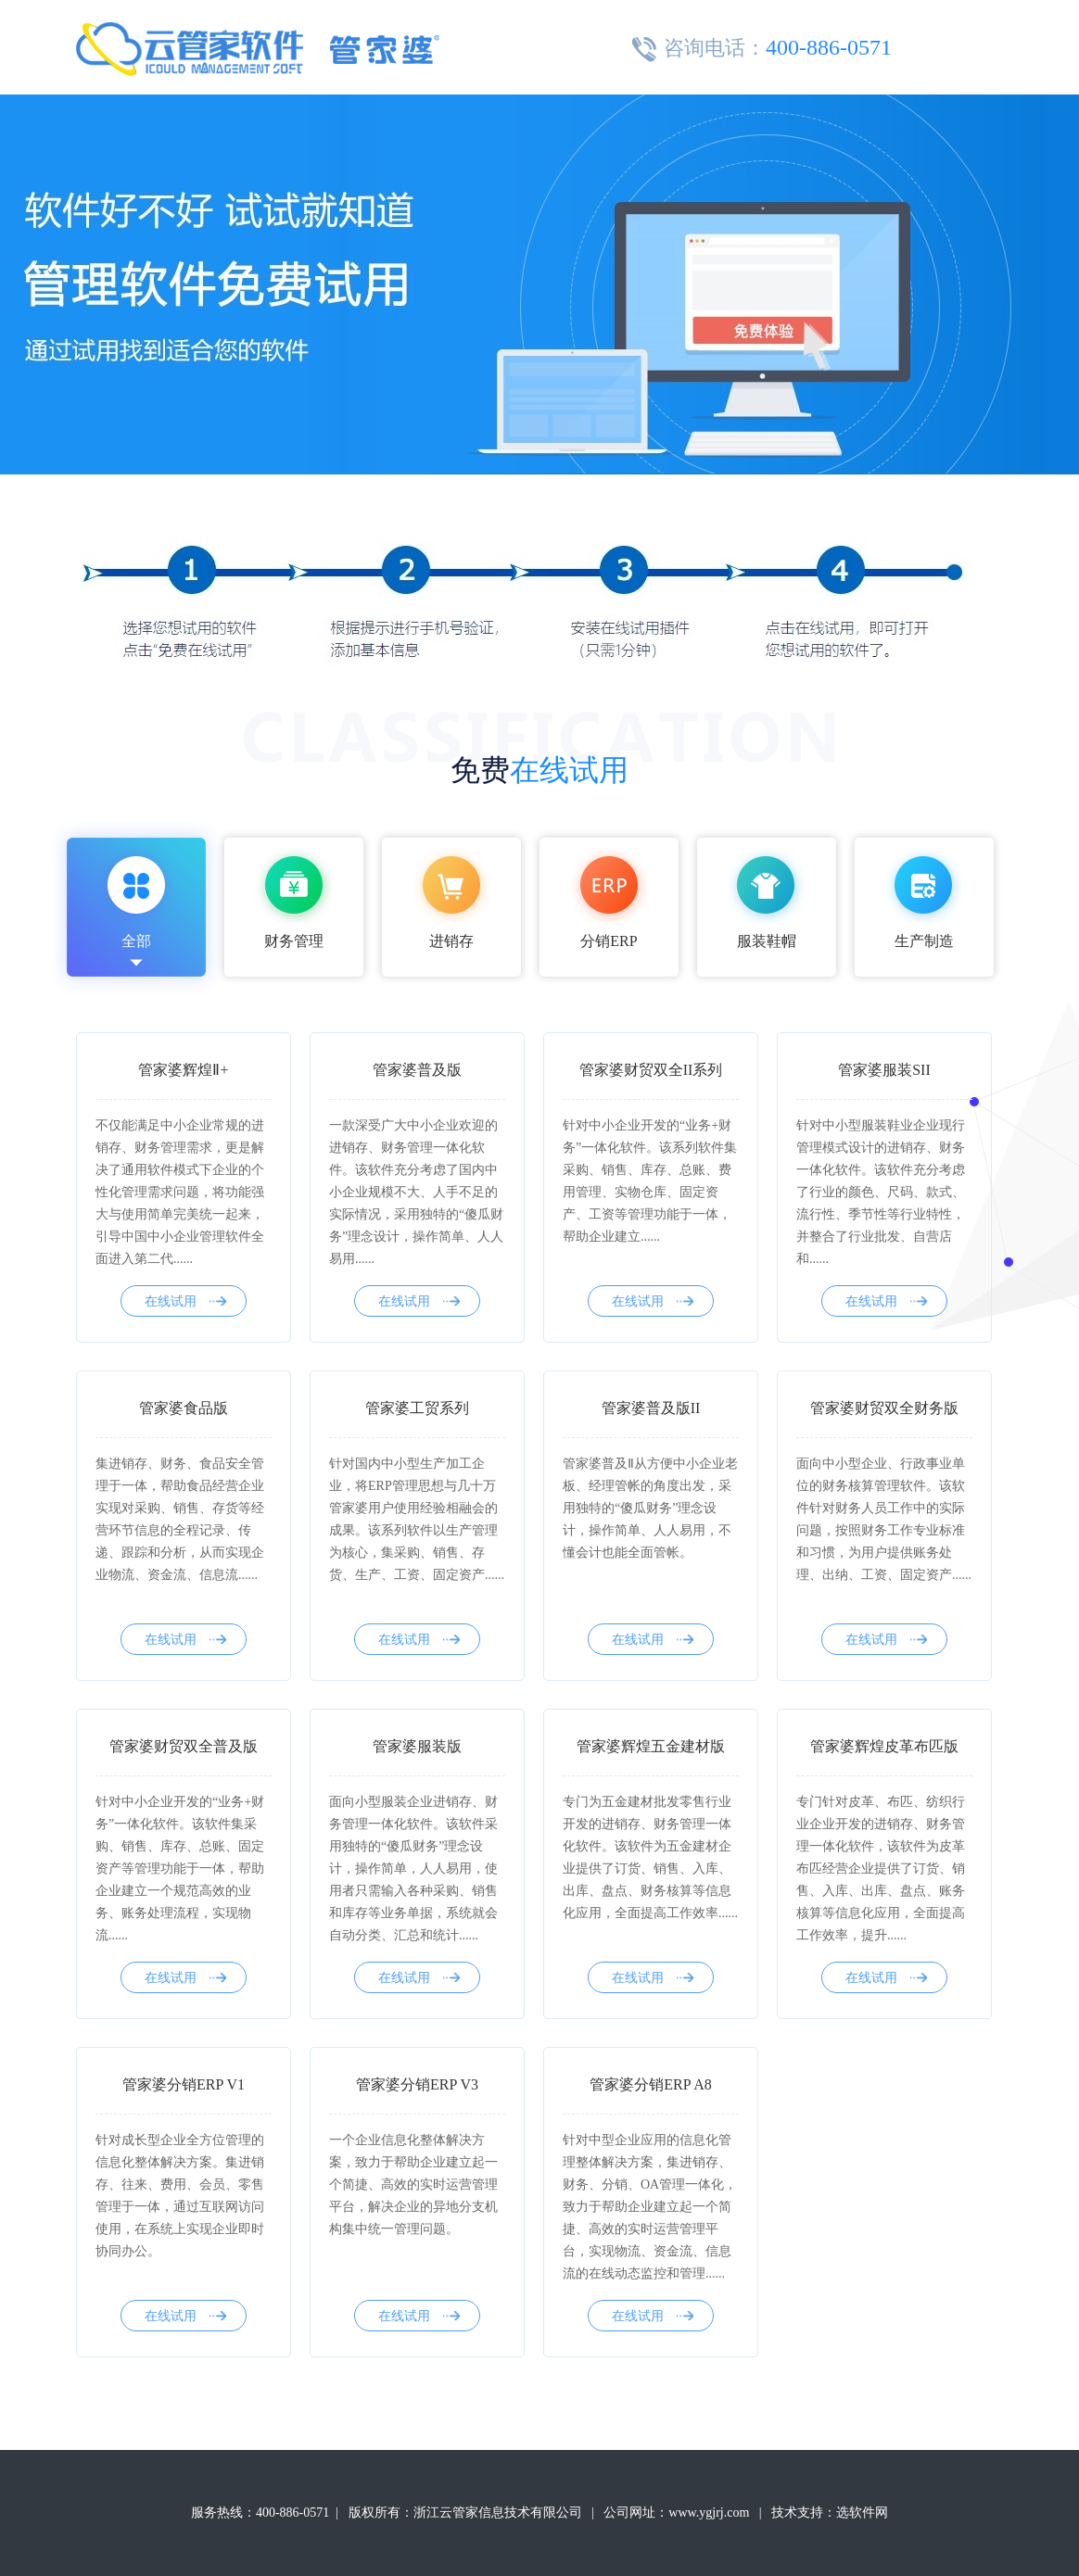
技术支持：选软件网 (829, 2512)
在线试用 (185, 1301)
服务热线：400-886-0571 (260, 2512)
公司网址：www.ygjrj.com (676, 2512)
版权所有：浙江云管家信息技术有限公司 (465, 2512)
